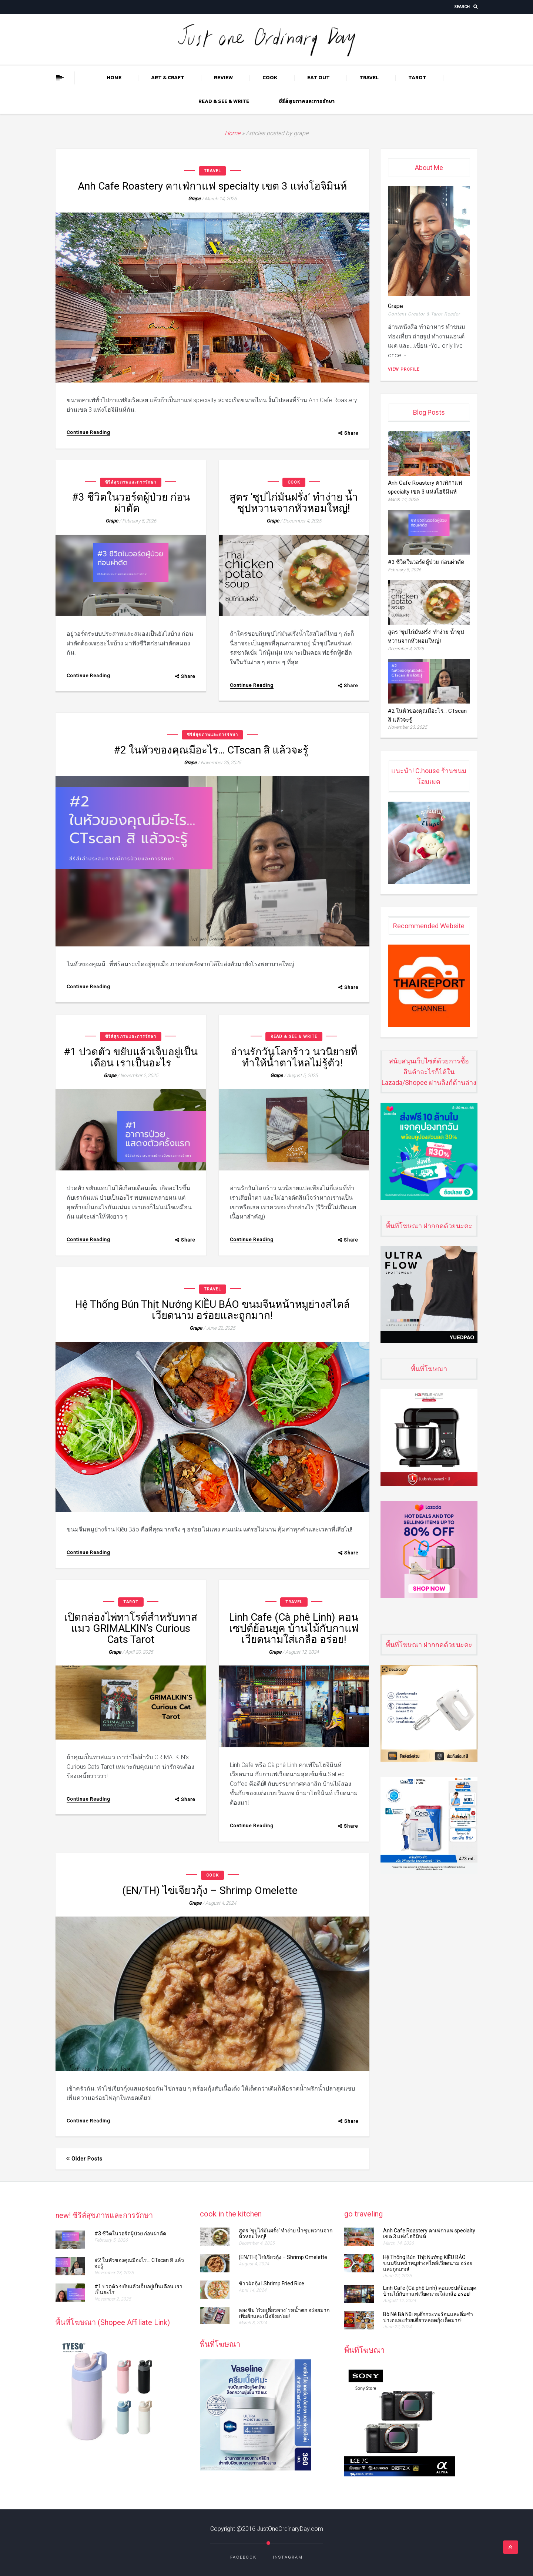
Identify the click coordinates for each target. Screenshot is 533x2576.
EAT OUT (318, 77)
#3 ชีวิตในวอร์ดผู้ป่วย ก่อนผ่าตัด (131, 502)
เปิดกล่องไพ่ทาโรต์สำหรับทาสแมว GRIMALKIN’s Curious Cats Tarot (130, 1628)
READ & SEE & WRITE (223, 101)
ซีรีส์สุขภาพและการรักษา (307, 101)
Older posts (84, 2158)
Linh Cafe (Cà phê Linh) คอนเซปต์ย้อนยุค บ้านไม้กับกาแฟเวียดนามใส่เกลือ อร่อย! (294, 1628)
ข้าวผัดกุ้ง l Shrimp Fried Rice (271, 2283)
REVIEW (223, 77)
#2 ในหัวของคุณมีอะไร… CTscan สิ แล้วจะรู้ (212, 750)
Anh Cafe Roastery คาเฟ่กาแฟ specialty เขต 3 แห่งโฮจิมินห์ (212, 186)
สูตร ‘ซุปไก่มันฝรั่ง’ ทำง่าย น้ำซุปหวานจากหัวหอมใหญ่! (293, 502)
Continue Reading (88, 432)
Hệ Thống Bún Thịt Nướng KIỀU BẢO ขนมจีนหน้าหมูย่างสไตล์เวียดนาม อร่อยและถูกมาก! (212, 1310)
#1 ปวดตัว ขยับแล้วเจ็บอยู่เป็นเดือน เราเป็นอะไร (131, 1057)
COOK (270, 77)
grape (194, 198)
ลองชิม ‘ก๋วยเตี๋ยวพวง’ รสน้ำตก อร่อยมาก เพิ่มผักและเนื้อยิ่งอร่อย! (284, 2313)
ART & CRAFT (167, 77)
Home (114, 77)
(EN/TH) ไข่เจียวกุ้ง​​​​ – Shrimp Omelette (212, 1890)
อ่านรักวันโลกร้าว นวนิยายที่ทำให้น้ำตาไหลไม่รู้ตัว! (294, 1057)
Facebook (243, 2557)
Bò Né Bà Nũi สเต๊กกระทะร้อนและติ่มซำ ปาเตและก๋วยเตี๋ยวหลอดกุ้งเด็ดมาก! (428, 2317)
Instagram (288, 2557)
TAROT (417, 77)
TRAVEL (369, 77)
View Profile (403, 369)
